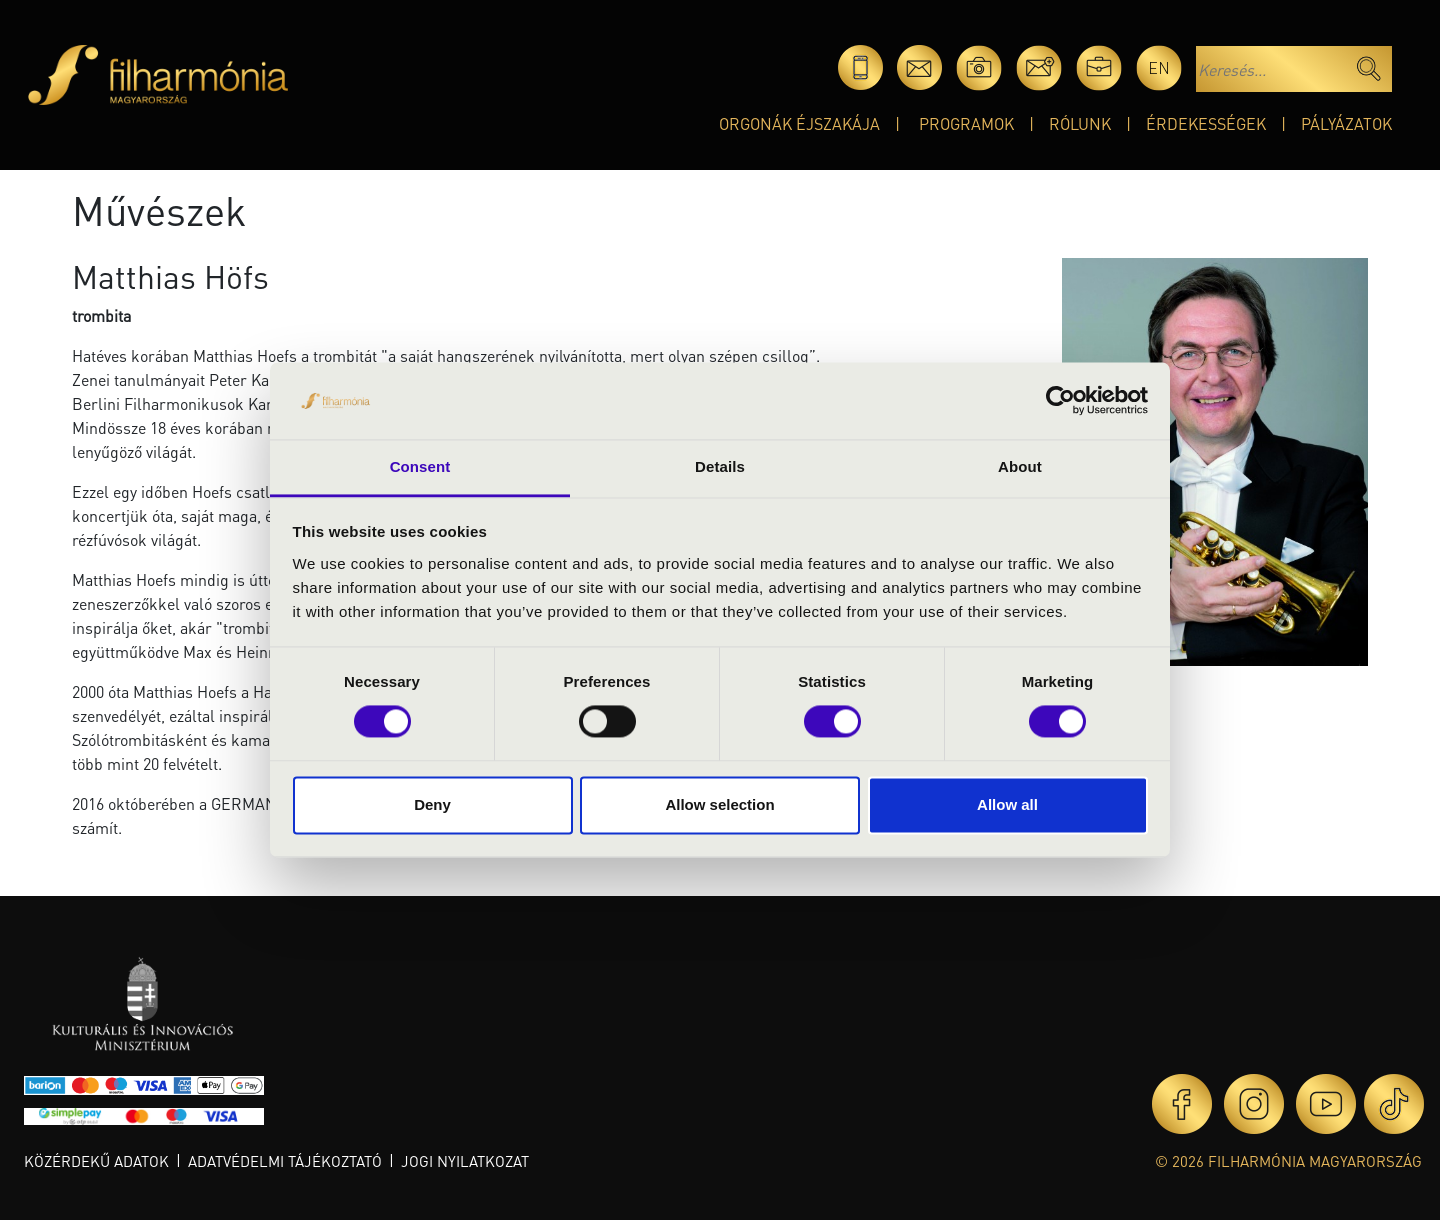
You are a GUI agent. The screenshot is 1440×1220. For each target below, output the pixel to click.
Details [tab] (720, 466)
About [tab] (1020, 466)
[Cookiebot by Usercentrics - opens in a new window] (1060, 401)
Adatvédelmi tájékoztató (285, 1161)
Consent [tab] (420, 466)
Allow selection (719, 804)
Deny (432, 804)
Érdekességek (1206, 123)
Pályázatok (1346, 123)
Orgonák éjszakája (799, 123)
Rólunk (1080, 123)
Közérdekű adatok (96, 1161)
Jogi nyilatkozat (465, 1161)
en (1159, 67)
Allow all (1007, 804)
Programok (966, 123)
